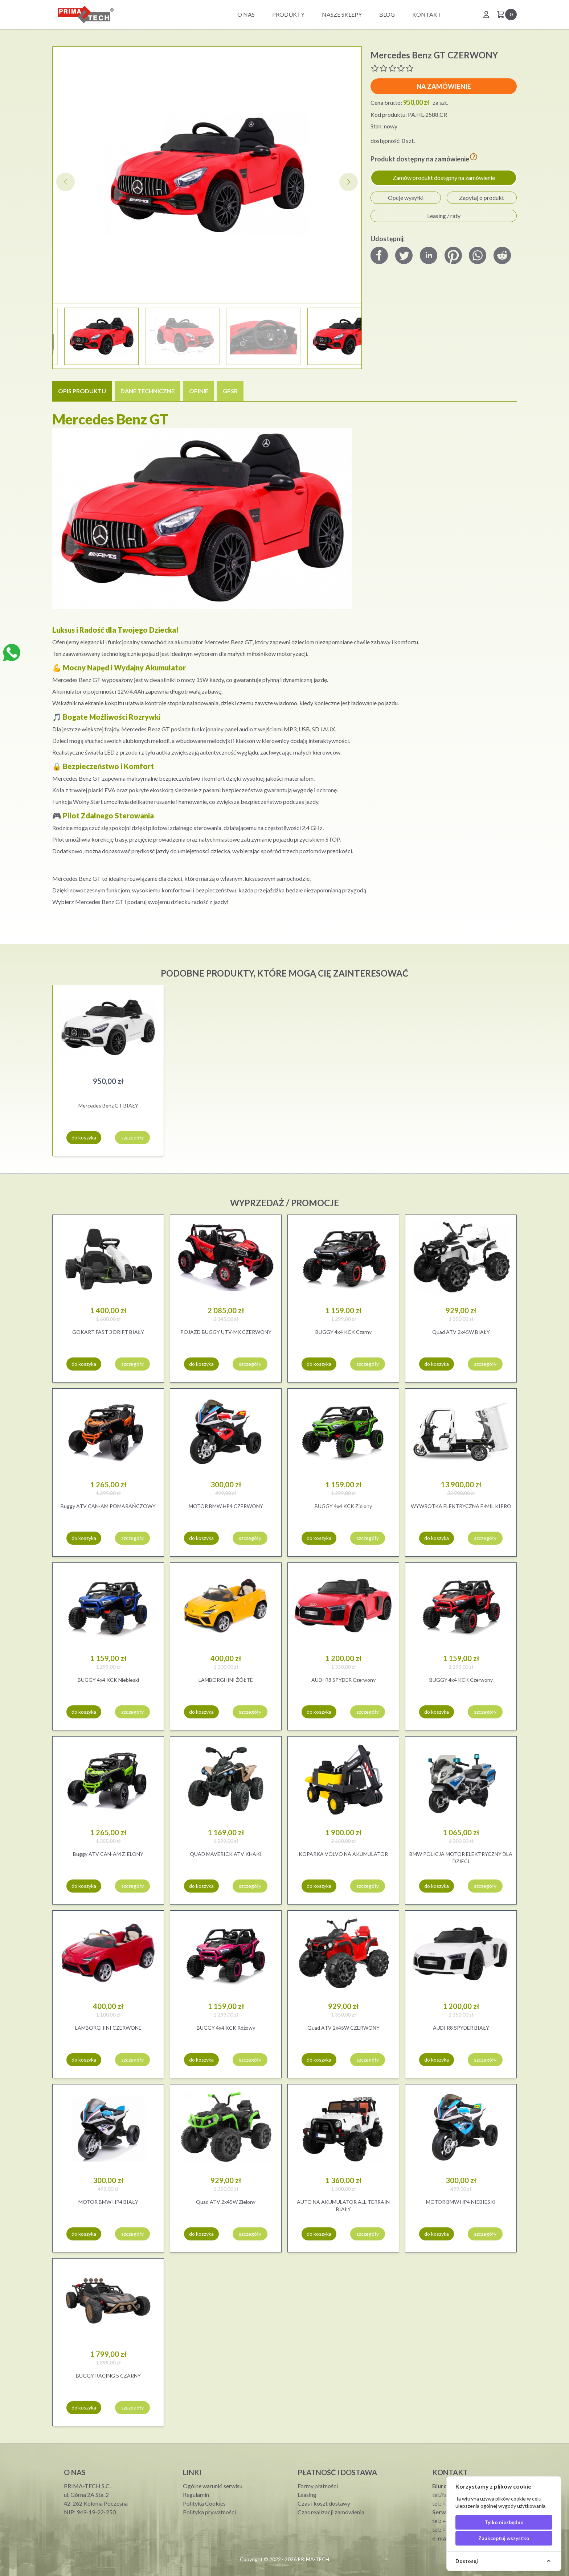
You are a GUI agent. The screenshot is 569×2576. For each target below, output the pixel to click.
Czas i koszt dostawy (324, 2503)
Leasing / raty (443, 215)
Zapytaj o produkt (481, 197)
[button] (348, 182)
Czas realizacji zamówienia (331, 2512)
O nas (246, 14)
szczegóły (132, 1137)
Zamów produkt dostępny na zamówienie (444, 177)
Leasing (307, 2494)
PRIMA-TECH (312, 2559)
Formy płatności (318, 2485)
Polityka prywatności (209, 2512)
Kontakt (426, 14)
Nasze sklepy (342, 14)
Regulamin (196, 2494)
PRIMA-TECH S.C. (87, 2485)
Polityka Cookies (204, 2503)
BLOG (387, 14)
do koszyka (83, 1137)
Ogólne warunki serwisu (212, 2485)
